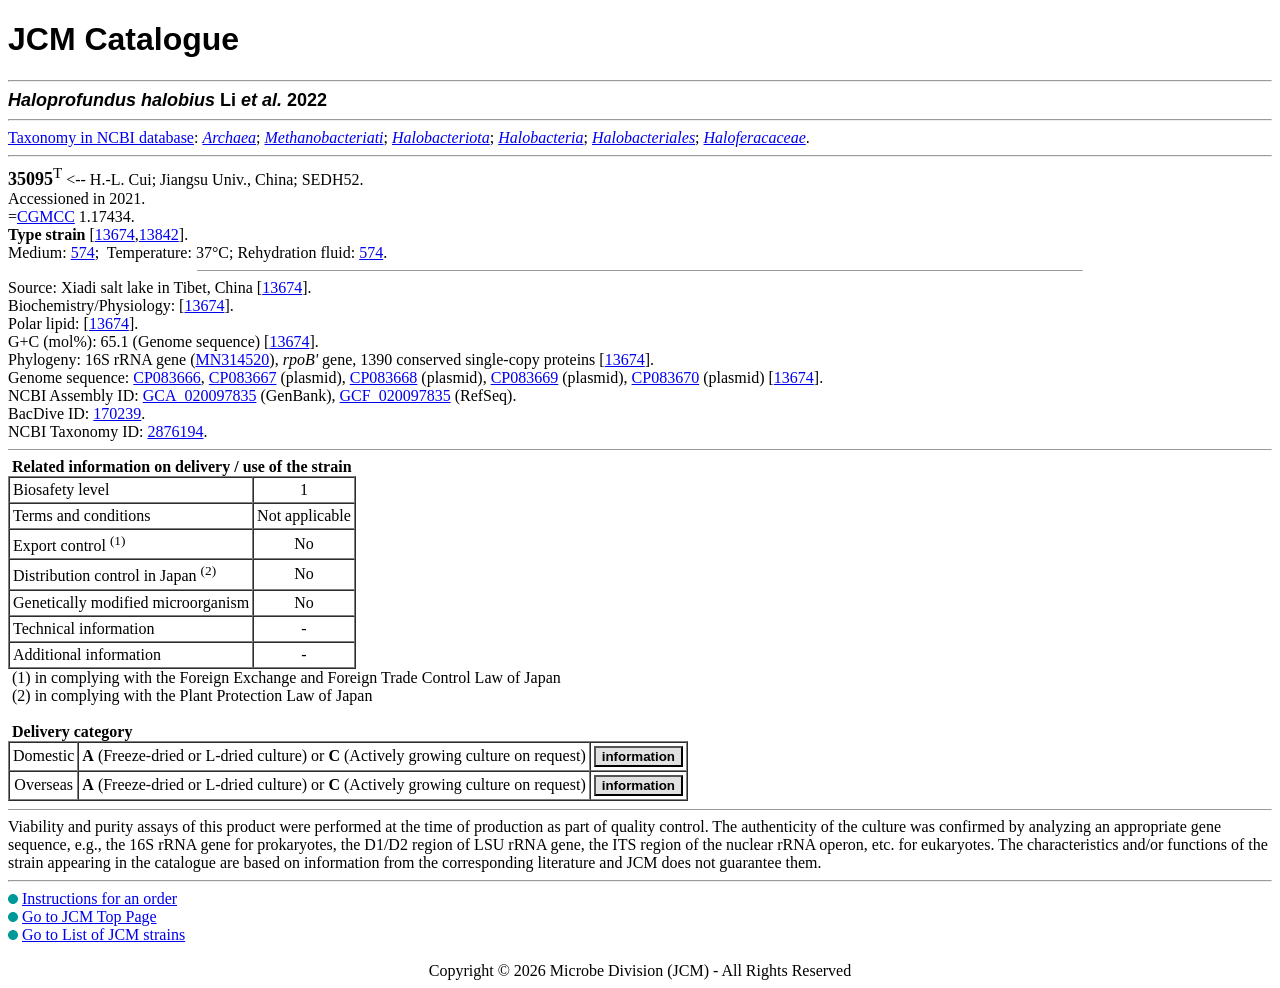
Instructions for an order (99, 898)
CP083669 (525, 377)
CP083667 (243, 377)
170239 (117, 413)
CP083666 (167, 377)
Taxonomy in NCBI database (101, 137)
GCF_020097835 (395, 395)
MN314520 (233, 359)
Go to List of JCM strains (103, 934)
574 (83, 252)
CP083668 (384, 377)
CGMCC (46, 216)
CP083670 (666, 377)
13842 (159, 234)
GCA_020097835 (200, 395)
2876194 (175, 431)
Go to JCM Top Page (89, 916)
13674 (115, 234)
